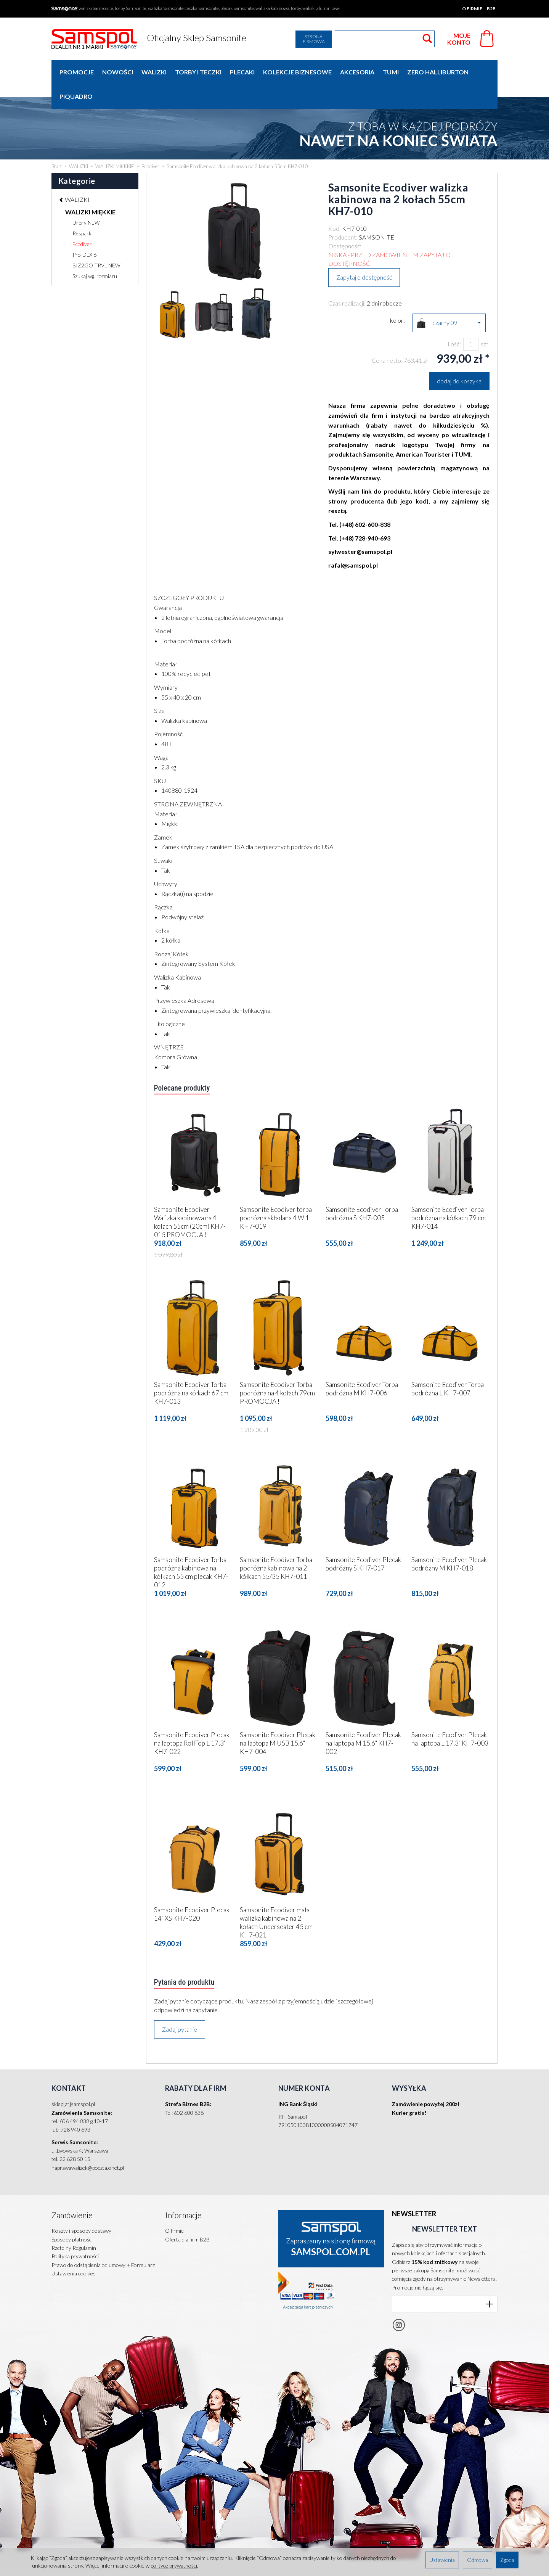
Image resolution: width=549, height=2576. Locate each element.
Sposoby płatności (72, 2207)
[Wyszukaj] (427, 39)
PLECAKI (242, 72)
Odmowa (477, 2560)
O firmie (472, 8)
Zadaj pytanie (179, 2005)
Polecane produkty (184, 1063)
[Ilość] (470, 320)
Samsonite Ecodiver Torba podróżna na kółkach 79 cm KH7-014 (448, 1193)
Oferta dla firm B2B (187, 2207)
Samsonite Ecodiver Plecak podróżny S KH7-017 (363, 1539)
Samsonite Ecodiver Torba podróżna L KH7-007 (447, 1364)
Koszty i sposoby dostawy (81, 2199)
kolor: (397, 295)
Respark (82, 209)
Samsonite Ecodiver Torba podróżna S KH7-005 (362, 1189)
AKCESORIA (357, 72)
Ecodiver (82, 219)
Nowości (117, 72)
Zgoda (507, 2560)
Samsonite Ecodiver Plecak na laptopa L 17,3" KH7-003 (449, 1714)
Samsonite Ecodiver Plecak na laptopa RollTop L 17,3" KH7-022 (192, 1718)
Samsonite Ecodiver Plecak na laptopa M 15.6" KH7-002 (363, 1718)
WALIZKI (154, 72)
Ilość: (454, 319)
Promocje (76, 72)
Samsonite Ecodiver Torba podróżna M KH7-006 (362, 1364)
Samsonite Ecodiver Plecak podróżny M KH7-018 (449, 1539)
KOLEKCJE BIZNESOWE (297, 72)
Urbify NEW (86, 198)
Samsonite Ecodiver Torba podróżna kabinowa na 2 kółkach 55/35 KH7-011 (276, 1543)
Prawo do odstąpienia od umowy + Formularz (103, 2233)
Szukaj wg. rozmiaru (94, 251)
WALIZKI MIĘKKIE (90, 187)
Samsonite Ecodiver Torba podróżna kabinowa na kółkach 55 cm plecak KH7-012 (191, 1546)
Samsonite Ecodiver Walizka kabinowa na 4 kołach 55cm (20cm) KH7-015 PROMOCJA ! (190, 1196)
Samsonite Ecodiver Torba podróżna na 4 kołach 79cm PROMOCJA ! (277, 1368)
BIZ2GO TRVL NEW (96, 241)
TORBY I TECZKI (198, 72)
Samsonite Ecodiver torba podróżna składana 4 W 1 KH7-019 (276, 1193)
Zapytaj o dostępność (364, 252)
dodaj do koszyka (459, 356)
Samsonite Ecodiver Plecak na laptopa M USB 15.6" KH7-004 (277, 1718)
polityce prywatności (174, 2565)
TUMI (391, 72)
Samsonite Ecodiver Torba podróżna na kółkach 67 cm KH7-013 (191, 1368)
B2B (491, 8)
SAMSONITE (376, 212)
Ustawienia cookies (73, 2241)
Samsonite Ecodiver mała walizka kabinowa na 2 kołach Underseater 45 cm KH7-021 (276, 1897)
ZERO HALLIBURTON (438, 72)
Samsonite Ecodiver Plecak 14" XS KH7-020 (192, 1889)
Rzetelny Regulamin (73, 2216)
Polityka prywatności (75, 2225)
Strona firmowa (314, 39)
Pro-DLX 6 (84, 230)
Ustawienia (442, 2560)
